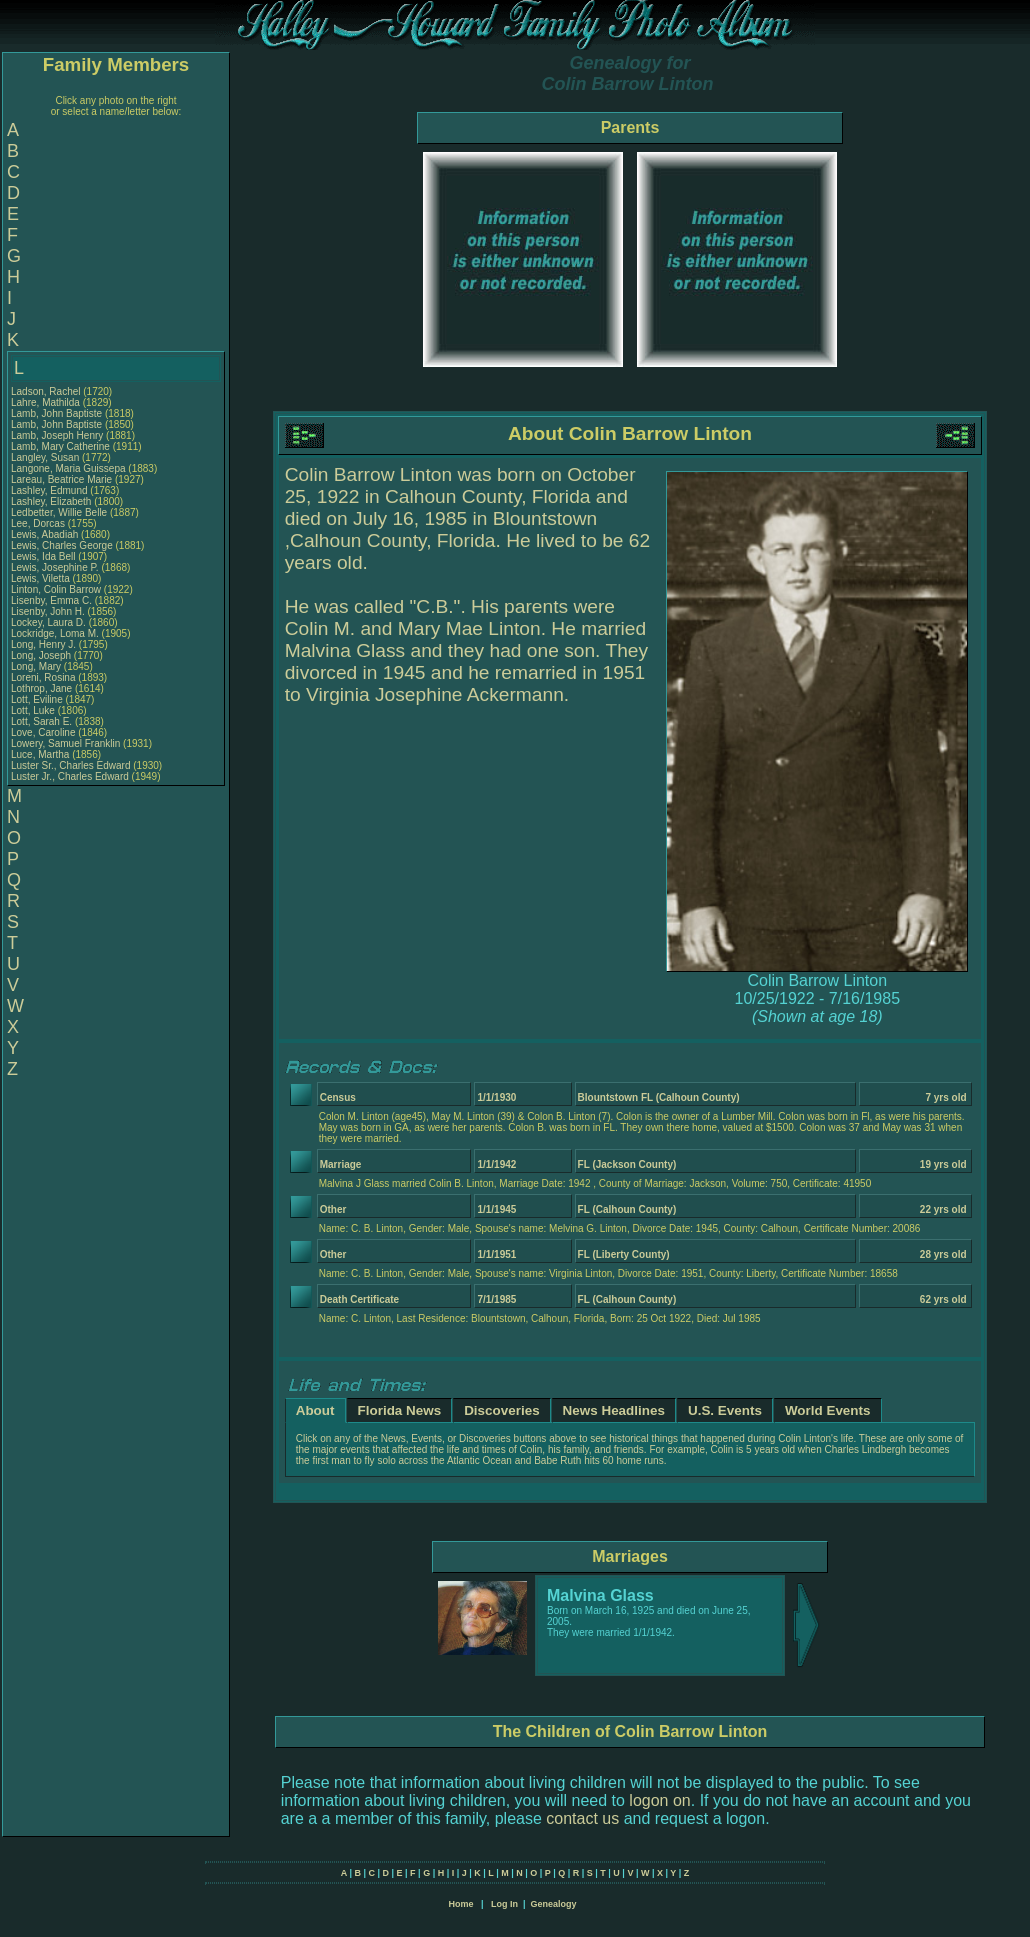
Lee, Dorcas (39, 523)
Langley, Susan (46, 457)
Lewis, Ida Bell (43, 556)
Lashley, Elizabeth (52, 501)
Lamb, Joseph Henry (57, 435)
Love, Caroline (44, 732)
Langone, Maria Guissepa (68, 468)
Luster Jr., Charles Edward (70, 776)
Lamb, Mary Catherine (60, 446)
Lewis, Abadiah (46, 534)
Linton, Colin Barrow (56, 589)
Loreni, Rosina (44, 677)
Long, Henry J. (43, 644)
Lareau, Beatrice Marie (61, 479)
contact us (582, 1818)
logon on (659, 1800)
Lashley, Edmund (50, 490)
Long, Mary (37, 666)
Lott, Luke (34, 710)
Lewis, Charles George (62, 545)
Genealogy (554, 1904)
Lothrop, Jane (43, 688)
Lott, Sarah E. (41, 721)
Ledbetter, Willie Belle (59, 512)
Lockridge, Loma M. (55, 633)
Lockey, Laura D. (48, 622)
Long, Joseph (42, 655)
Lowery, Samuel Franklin (65, 743)
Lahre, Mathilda (47, 402)
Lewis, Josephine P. (55, 567)
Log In (504, 1904)
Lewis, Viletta (42, 578)
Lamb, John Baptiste (56, 413)
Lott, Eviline (38, 699)
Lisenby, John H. (48, 611)
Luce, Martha (41, 754)
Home (460, 1904)
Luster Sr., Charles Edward (71, 765)
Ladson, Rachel (47, 391)
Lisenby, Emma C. (51, 600)
